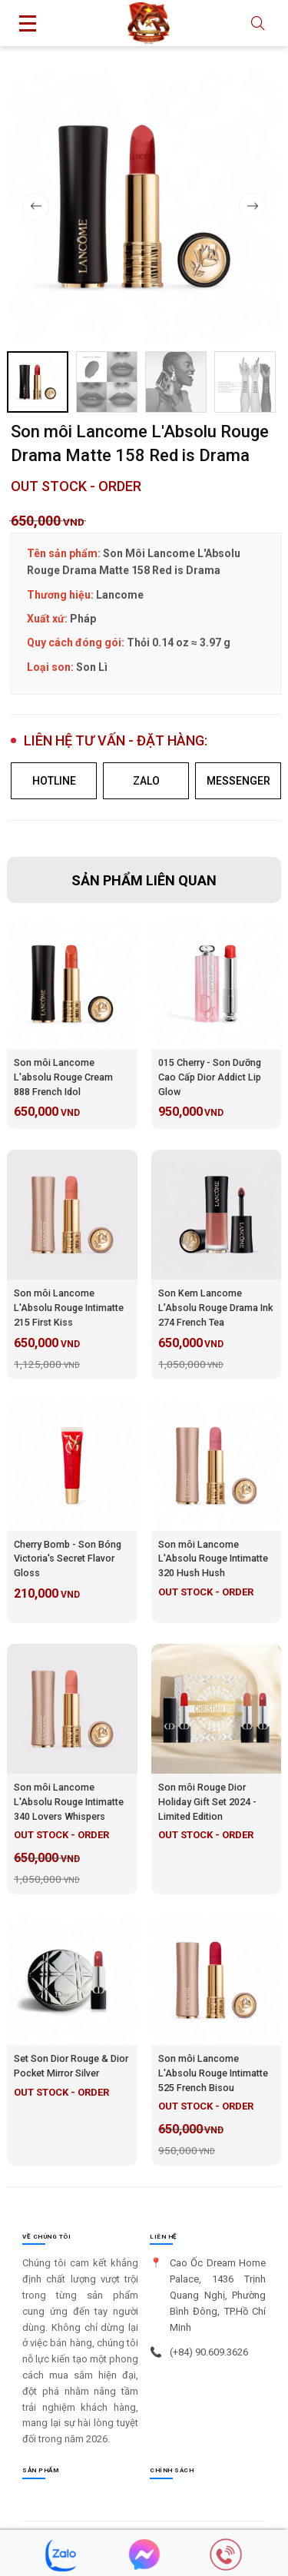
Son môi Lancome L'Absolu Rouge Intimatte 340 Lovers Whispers (69, 1801)
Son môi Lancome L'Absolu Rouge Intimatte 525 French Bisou (213, 2073)
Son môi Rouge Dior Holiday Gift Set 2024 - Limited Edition (207, 1801)
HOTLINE (54, 781)
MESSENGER (238, 781)
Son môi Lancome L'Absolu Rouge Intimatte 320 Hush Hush (213, 1559)
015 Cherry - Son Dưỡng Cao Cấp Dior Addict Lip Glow (209, 1077)
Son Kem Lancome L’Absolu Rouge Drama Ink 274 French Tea (215, 1307)
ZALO (146, 781)
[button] (252, 206)
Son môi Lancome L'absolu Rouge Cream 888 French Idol (63, 1077)
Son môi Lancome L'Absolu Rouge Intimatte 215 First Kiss (69, 1307)
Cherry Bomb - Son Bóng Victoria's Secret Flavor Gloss (67, 1559)
